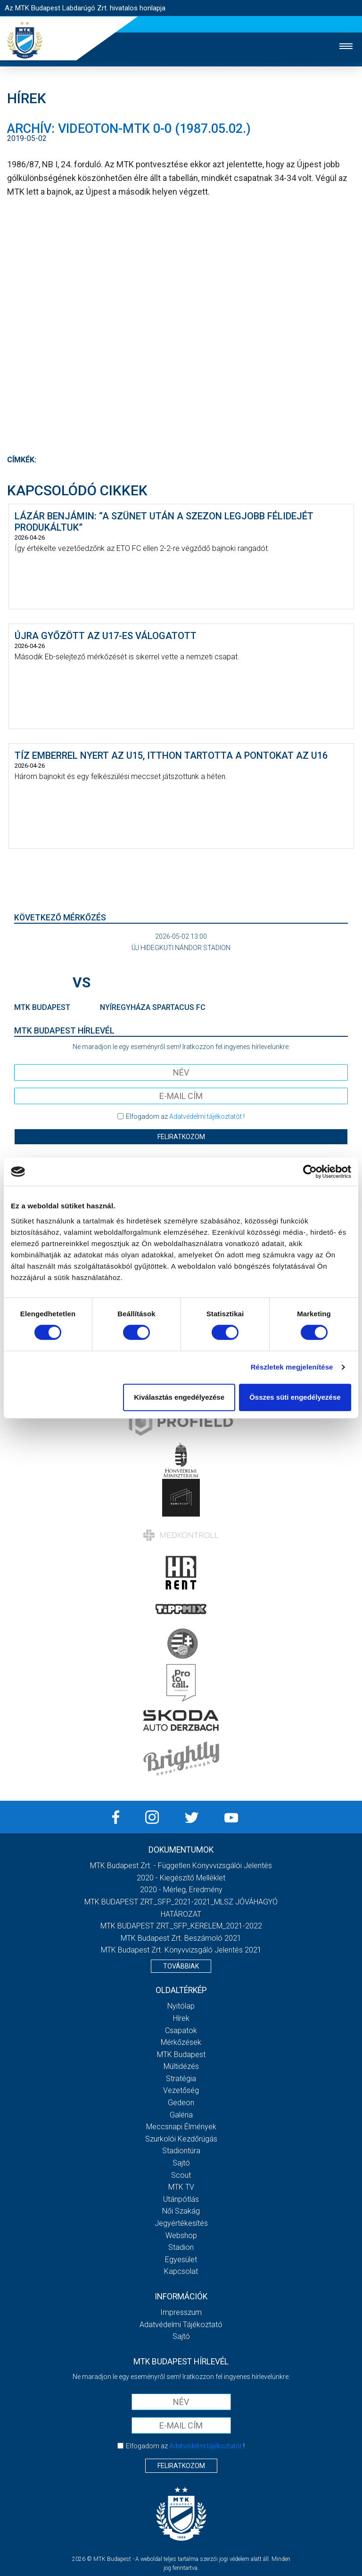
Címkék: (21, 459)
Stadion (181, 2247)
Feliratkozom (181, 1136)
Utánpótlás (181, 2199)
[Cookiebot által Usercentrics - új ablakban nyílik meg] (310, 1172)
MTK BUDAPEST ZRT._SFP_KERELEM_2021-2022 (181, 1925)
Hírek (181, 2018)
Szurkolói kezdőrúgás (181, 2138)
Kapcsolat (181, 2271)
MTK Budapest (181, 2054)
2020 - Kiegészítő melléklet (181, 1877)
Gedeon (181, 2102)
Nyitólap (181, 2006)
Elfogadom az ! (185, 1116)
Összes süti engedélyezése (294, 1397)
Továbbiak (181, 1966)
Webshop (181, 2235)
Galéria (181, 2114)
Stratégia (181, 2078)
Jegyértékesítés (181, 2223)
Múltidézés (181, 2066)
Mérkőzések (181, 2042)
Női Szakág (181, 2211)
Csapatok (181, 2030)
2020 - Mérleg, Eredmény (181, 1889)
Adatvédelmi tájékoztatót (205, 1116)
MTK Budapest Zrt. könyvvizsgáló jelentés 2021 (181, 1949)
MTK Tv (181, 2186)
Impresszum (181, 2312)
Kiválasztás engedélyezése (179, 1397)
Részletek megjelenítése (292, 1367)
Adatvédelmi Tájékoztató (181, 2324)
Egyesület (181, 2259)
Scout (181, 2175)
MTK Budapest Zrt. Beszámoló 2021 (181, 1938)
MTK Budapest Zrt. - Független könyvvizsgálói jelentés (181, 1865)
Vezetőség (181, 2090)
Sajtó (181, 2162)
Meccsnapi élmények (181, 2126)
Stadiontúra (181, 2150)
